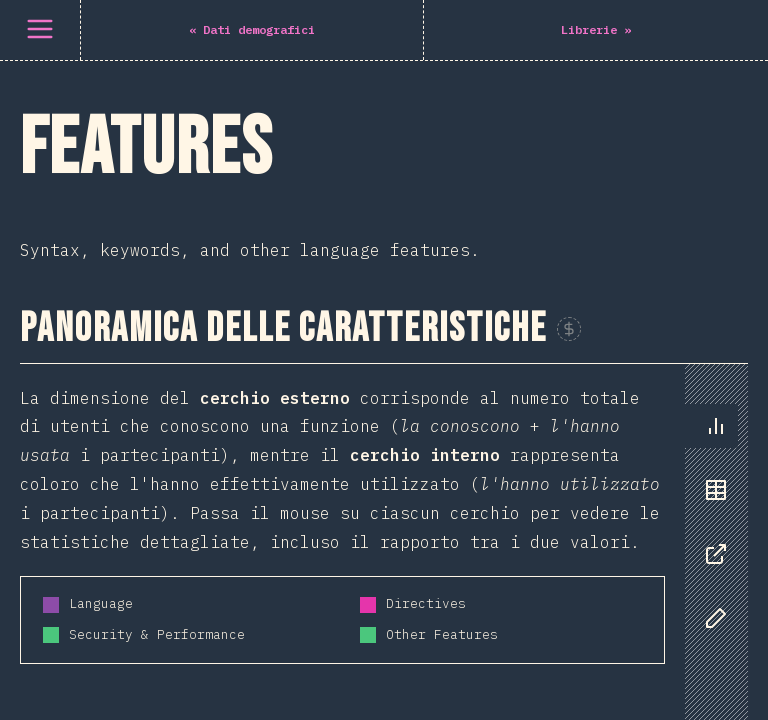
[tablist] (711, 225)
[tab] (716, 119)
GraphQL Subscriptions (125, 204)
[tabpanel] (384, 241)
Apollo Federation (105, 304)
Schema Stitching (100, 354)
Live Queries (80, 254)
